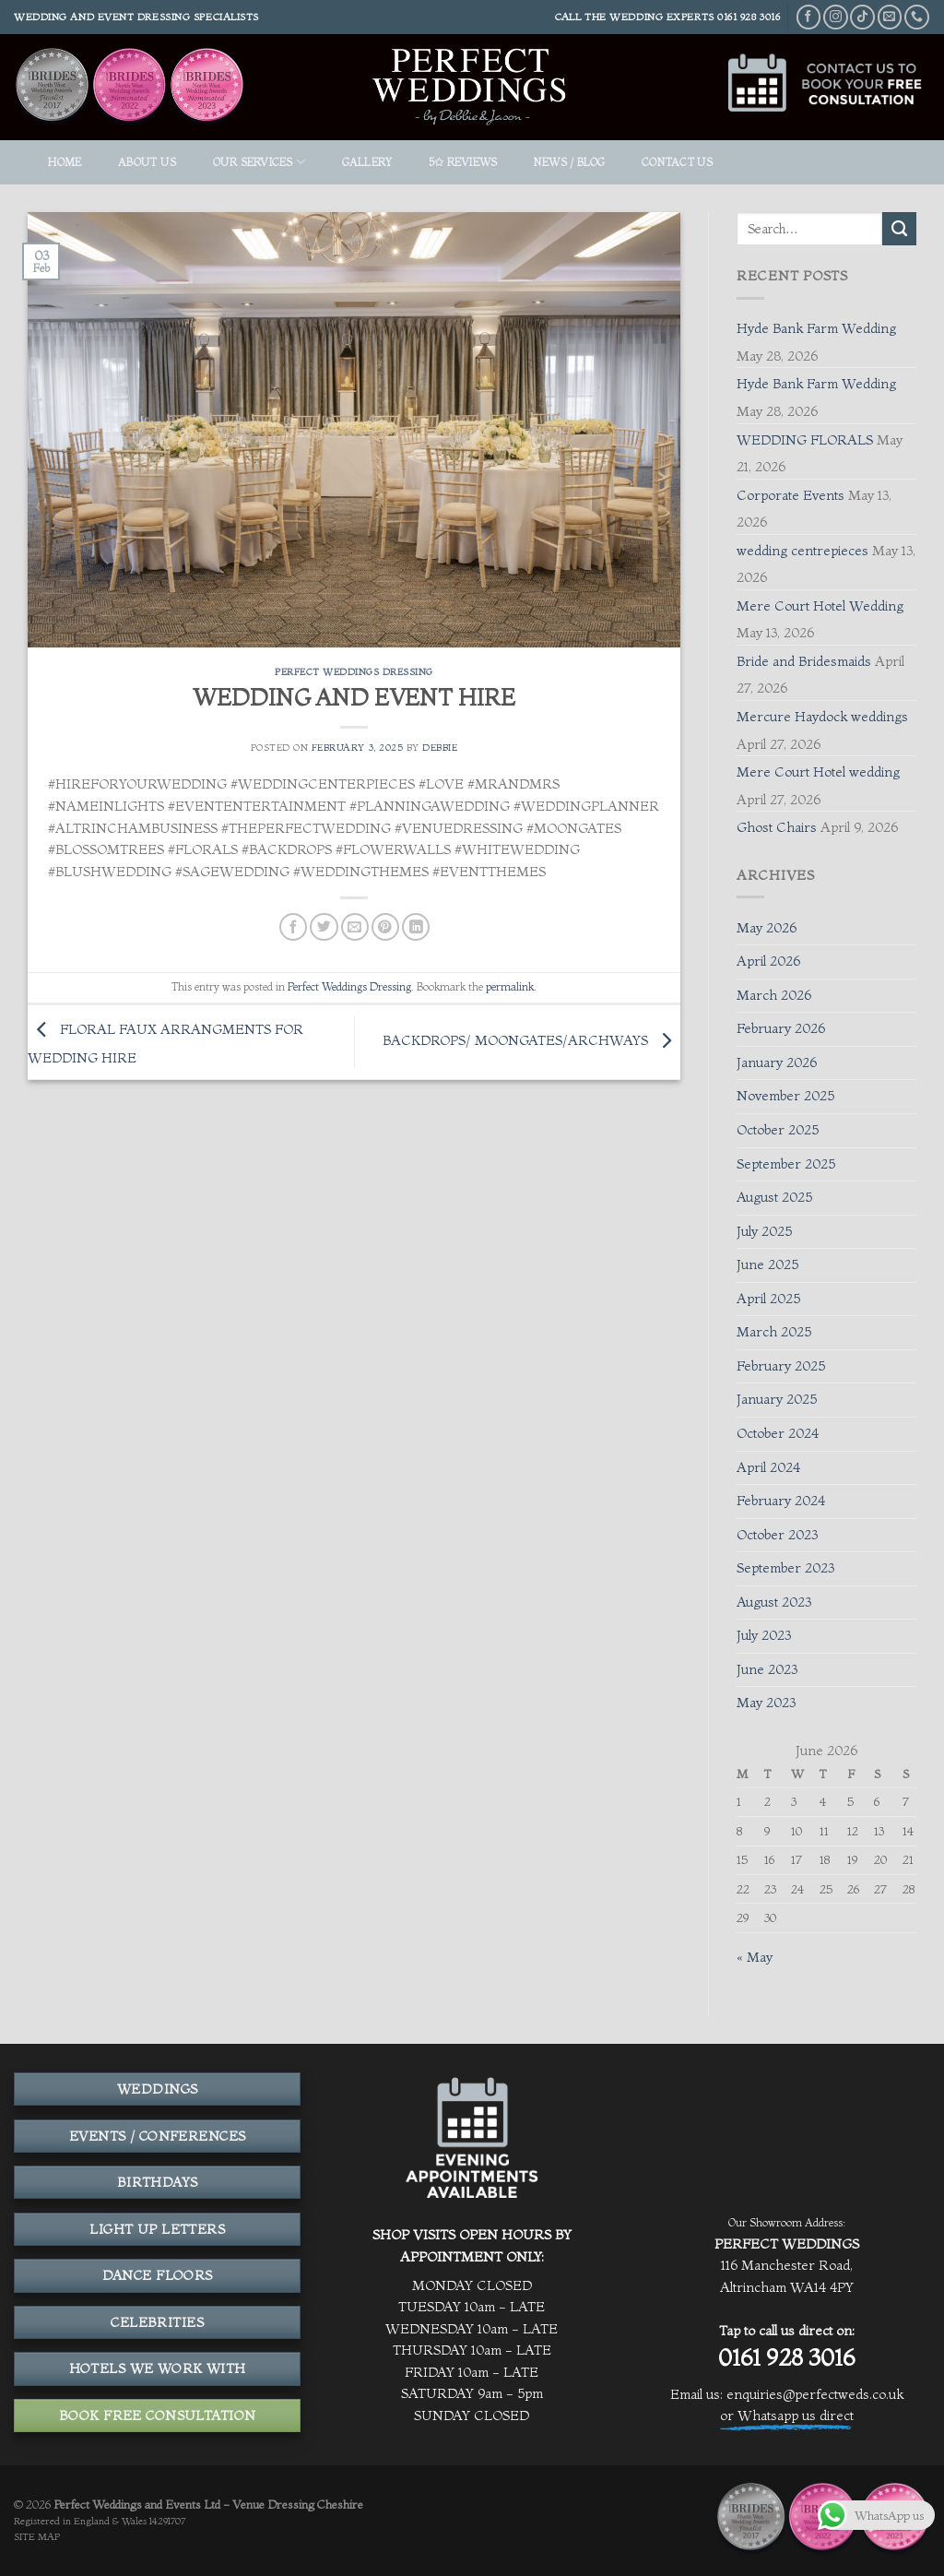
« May (755, 1957)
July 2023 (764, 1635)
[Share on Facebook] (293, 927)
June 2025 (767, 1264)
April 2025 (768, 1298)
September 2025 (786, 1164)
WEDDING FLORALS (805, 440)
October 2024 (778, 1433)
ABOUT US (147, 162)
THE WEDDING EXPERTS (649, 16)
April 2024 (768, 1467)
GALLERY (367, 162)
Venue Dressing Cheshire (297, 2504)
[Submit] (899, 228)
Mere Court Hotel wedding (818, 772)
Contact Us (677, 162)
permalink (510, 986)
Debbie (439, 748)
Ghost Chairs (777, 827)
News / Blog (570, 162)
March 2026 (774, 995)
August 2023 (774, 1602)
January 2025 (777, 1399)
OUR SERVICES (259, 162)
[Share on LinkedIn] (416, 927)
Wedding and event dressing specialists (136, 16)
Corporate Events (790, 495)
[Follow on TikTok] (862, 17)
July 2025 (764, 1231)
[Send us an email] (890, 17)
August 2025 (774, 1197)
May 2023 (766, 1702)
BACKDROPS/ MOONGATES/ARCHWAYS (531, 1040)
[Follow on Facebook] (808, 17)
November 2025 (785, 1095)
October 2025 (778, 1130)
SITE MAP (37, 2537)
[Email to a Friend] (355, 927)
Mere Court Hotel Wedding (820, 606)
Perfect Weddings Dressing (354, 672)
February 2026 (781, 1028)
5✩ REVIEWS (463, 162)
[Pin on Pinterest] (385, 927)
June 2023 (767, 1669)
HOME (64, 162)
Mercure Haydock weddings (822, 716)
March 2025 (774, 1332)
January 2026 (777, 1062)
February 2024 (781, 1500)
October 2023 (777, 1534)
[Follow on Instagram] (835, 17)
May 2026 (766, 928)
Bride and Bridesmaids (804, 661)
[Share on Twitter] (323, 927)
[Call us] (916, 17)
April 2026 (768, 961)
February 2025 (781, 1366)
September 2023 (785, 1568)
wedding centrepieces (802, 550)
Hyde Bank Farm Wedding (816, 328)
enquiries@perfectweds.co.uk (814, 2394)
